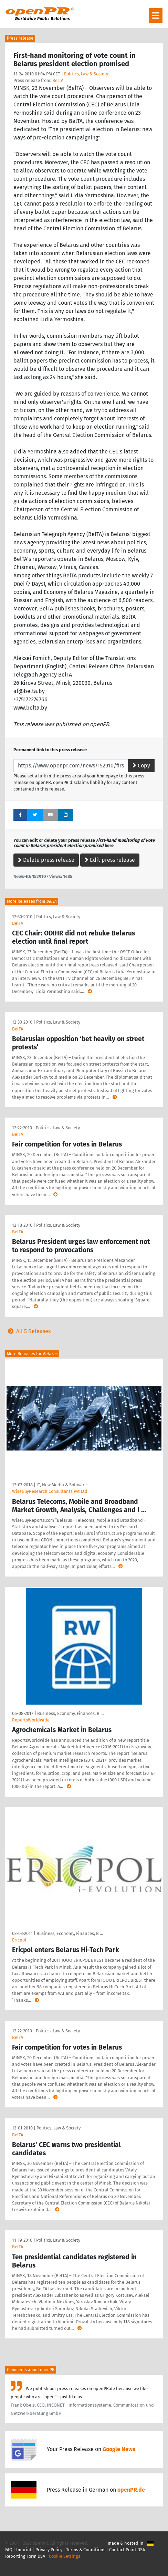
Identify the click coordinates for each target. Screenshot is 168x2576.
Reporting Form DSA (25, 2556)
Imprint (24, 2549)
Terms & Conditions (85, 2549)
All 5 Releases (28, 1331)
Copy (141, 765)
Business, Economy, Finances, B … (70, 1713)
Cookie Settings (64, 2556)
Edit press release (110, 860)
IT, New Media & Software (61, 1484)
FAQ (8, 2549)
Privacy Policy (48, 2549)
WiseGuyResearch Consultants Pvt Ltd (49, 1491)
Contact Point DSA (127, 2549)
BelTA (57, 80)
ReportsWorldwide (31, 1719)
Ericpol (19, 1940)
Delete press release (46, 860)
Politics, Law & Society (86, 73)
